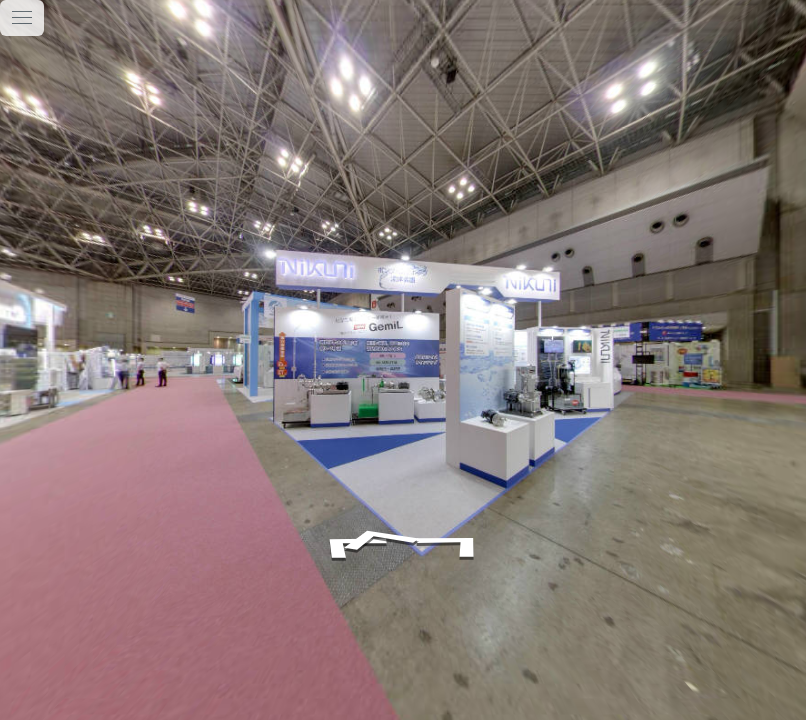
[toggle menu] (22, 18)
